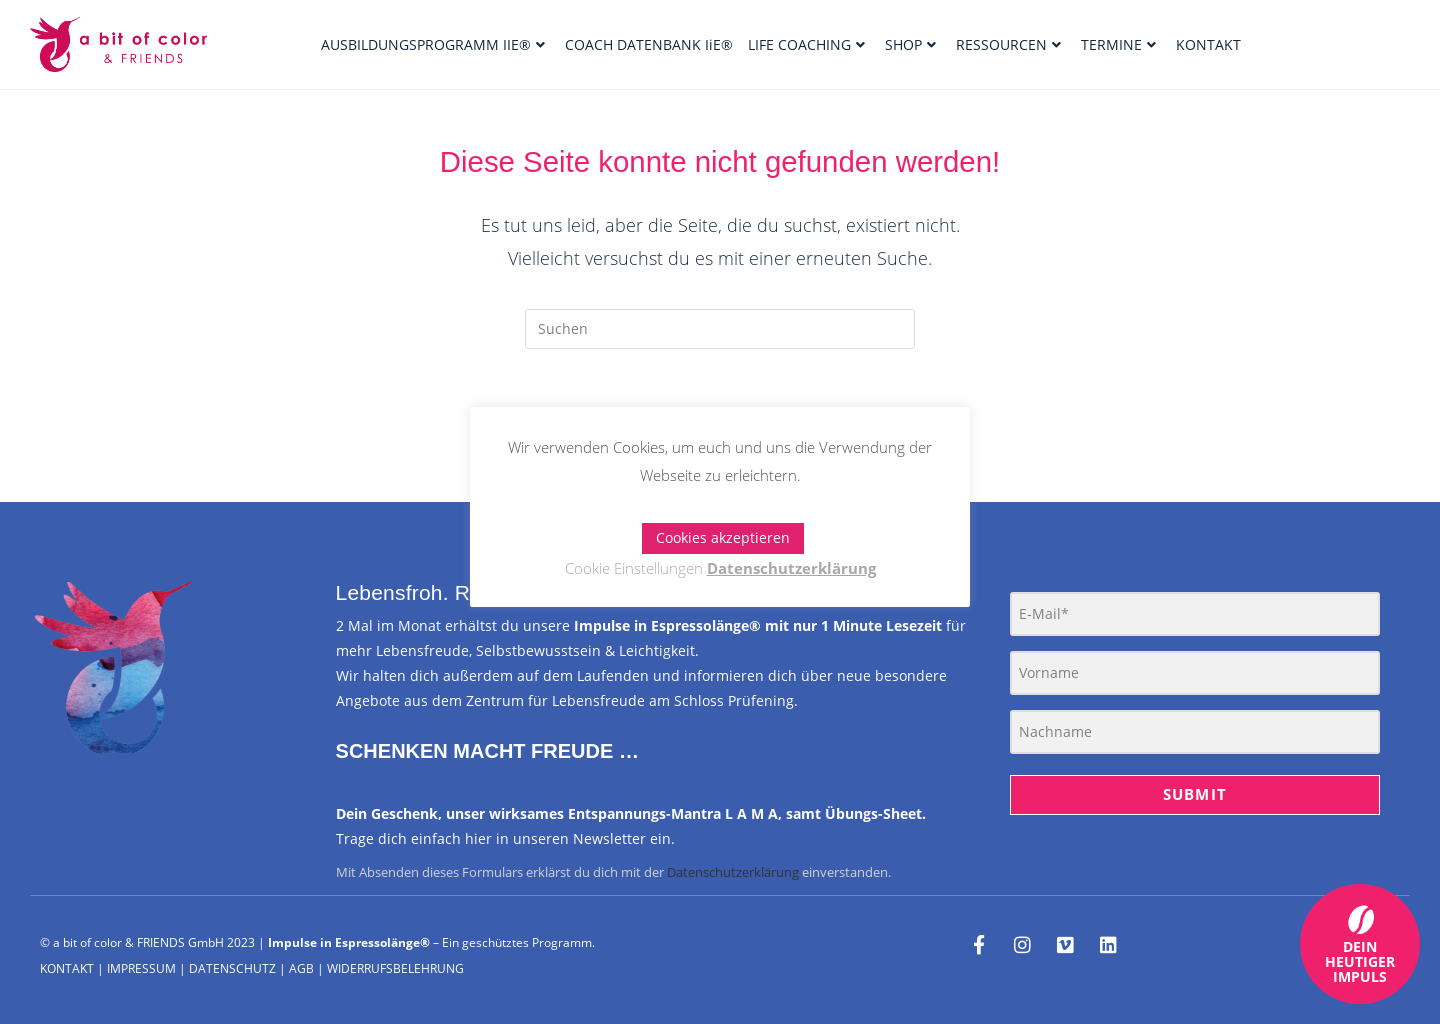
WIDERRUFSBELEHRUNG (395, 968)
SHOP (910, 44)
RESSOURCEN (1008, 44)
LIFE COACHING (806, 44)
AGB (301, 968)
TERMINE (1118, 44)
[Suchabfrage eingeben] (720, 329)
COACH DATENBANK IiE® (649, 44)
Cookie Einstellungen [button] (634, 568)
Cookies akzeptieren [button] (723, 537)
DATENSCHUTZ (232, 968)
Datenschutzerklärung (733, 872)
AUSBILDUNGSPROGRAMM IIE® (433, 44)
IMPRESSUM (141, 968)
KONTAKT (1208, 44)
